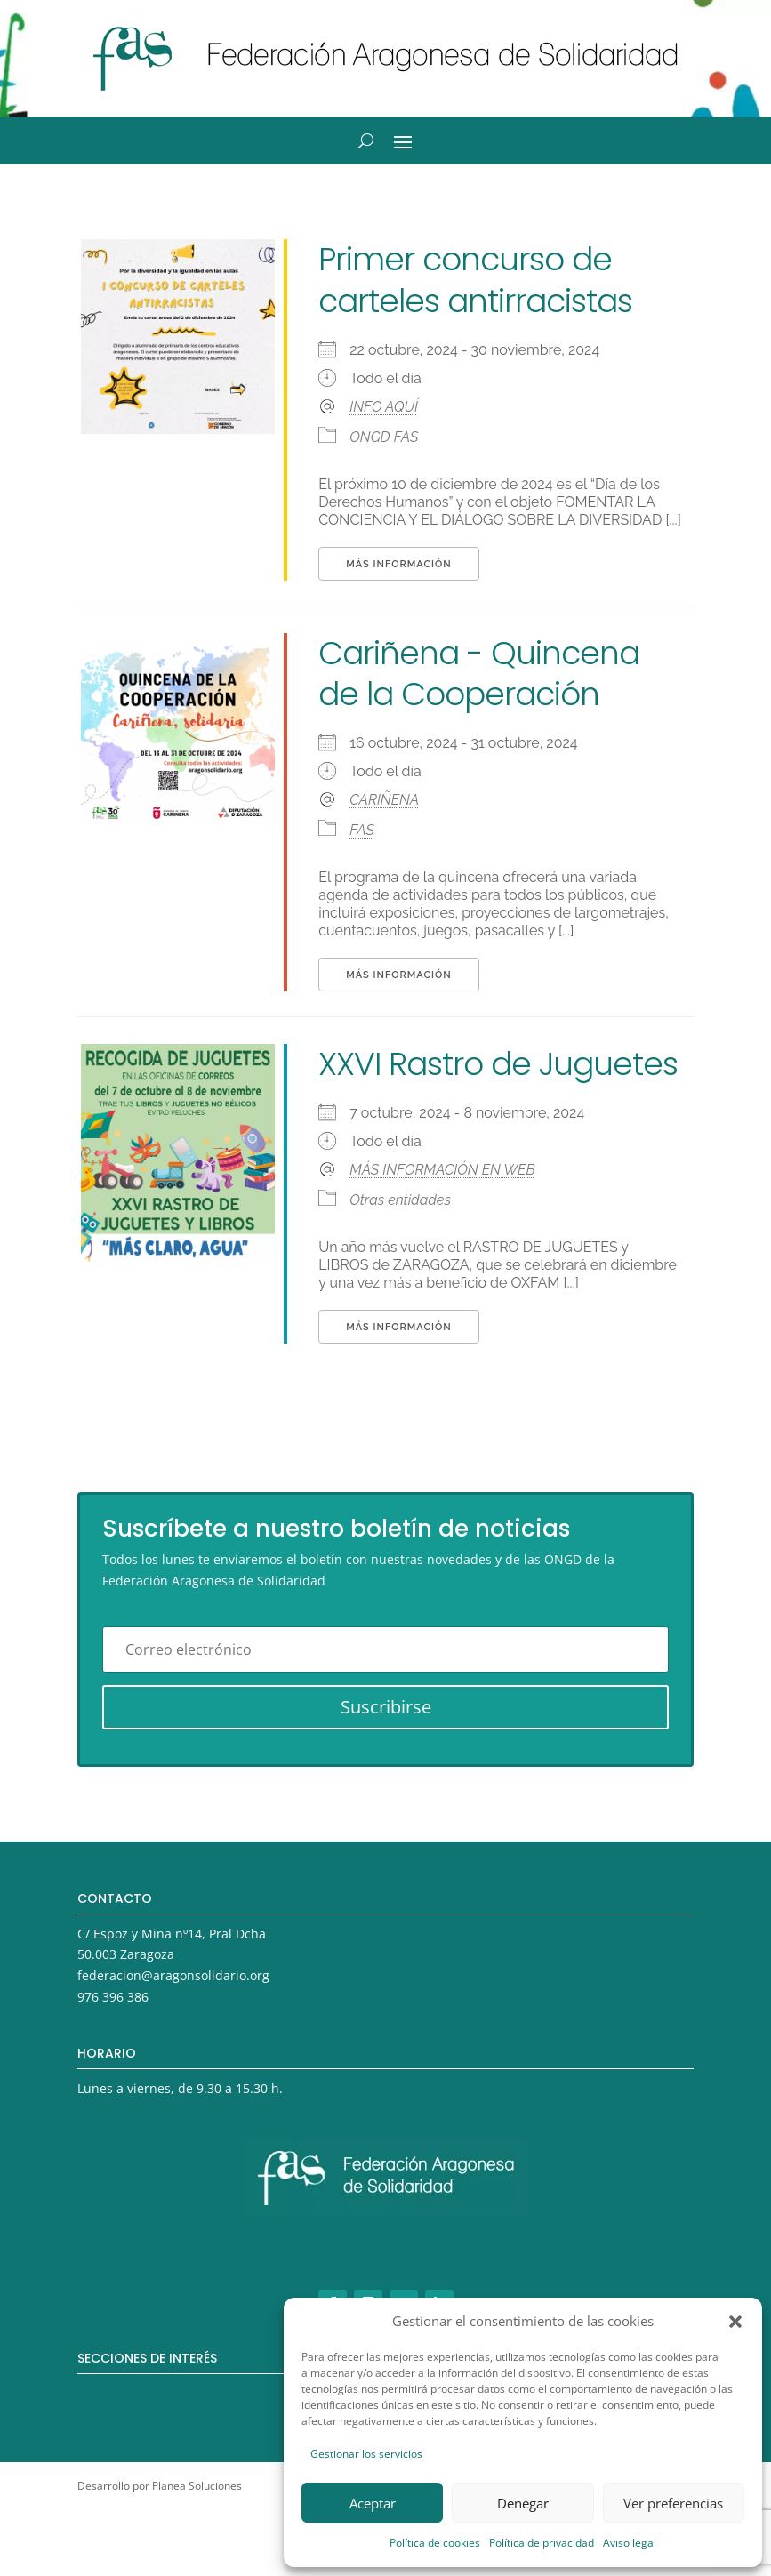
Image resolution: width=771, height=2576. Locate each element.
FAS (361, 830)
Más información (398, 564)
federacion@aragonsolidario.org (173, 1975)
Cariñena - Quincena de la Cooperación (478, 674)
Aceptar (372, 2503)
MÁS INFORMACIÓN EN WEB (441, 1169)
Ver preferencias (673, 2503)
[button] (735, 2322)
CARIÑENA (384, 799)
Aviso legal (629, 2542)
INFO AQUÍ (383, 406)
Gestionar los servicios (366, 2453)
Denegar (523, 2503)
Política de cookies (435, 2542)
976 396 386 (113, 1996)
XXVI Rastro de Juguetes (498, 1064)
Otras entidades (400, 1200)
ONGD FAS (383, 437)
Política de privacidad (541, 2542)
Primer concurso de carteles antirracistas (475, 280)
